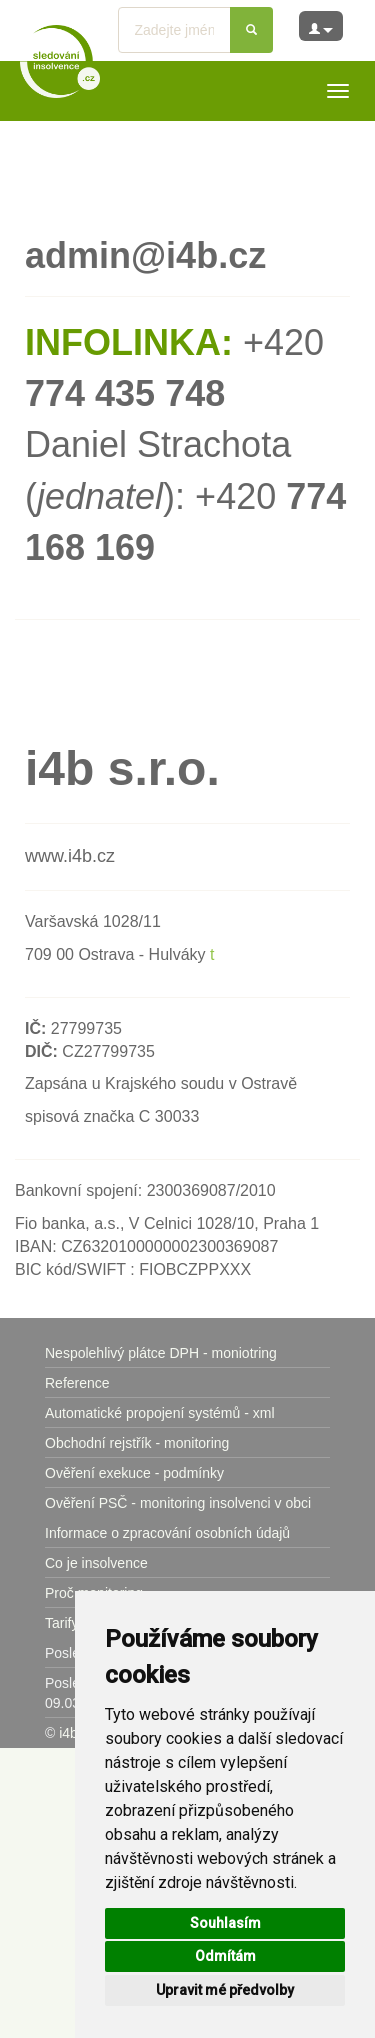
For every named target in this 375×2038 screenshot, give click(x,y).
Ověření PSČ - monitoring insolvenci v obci (178, 1503)
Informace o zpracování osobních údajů (167, 1533)
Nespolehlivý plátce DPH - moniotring (161, 1353)
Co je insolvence (96, 1563)
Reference (77, 1383)
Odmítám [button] (225, 1956)
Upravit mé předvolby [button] (225, 1990)
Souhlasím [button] (225, 1923)
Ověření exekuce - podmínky (134, 1473)
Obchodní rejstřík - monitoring (137, 1443)
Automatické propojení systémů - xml (160, 1413)
